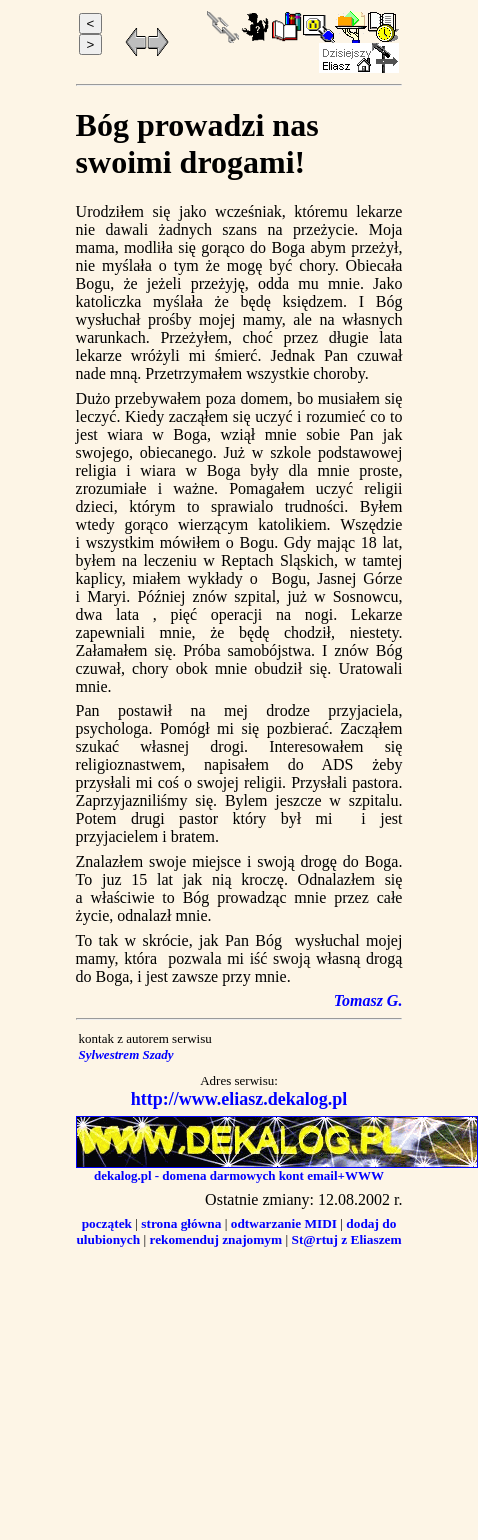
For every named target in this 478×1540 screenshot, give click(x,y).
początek (107, 1223)
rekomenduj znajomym (215, 1239)
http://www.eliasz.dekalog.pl (239, 1099)
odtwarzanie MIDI (284, 1223)
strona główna (181, 1223)
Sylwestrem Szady (128, 1054)
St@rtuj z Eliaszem (346, 1239)
